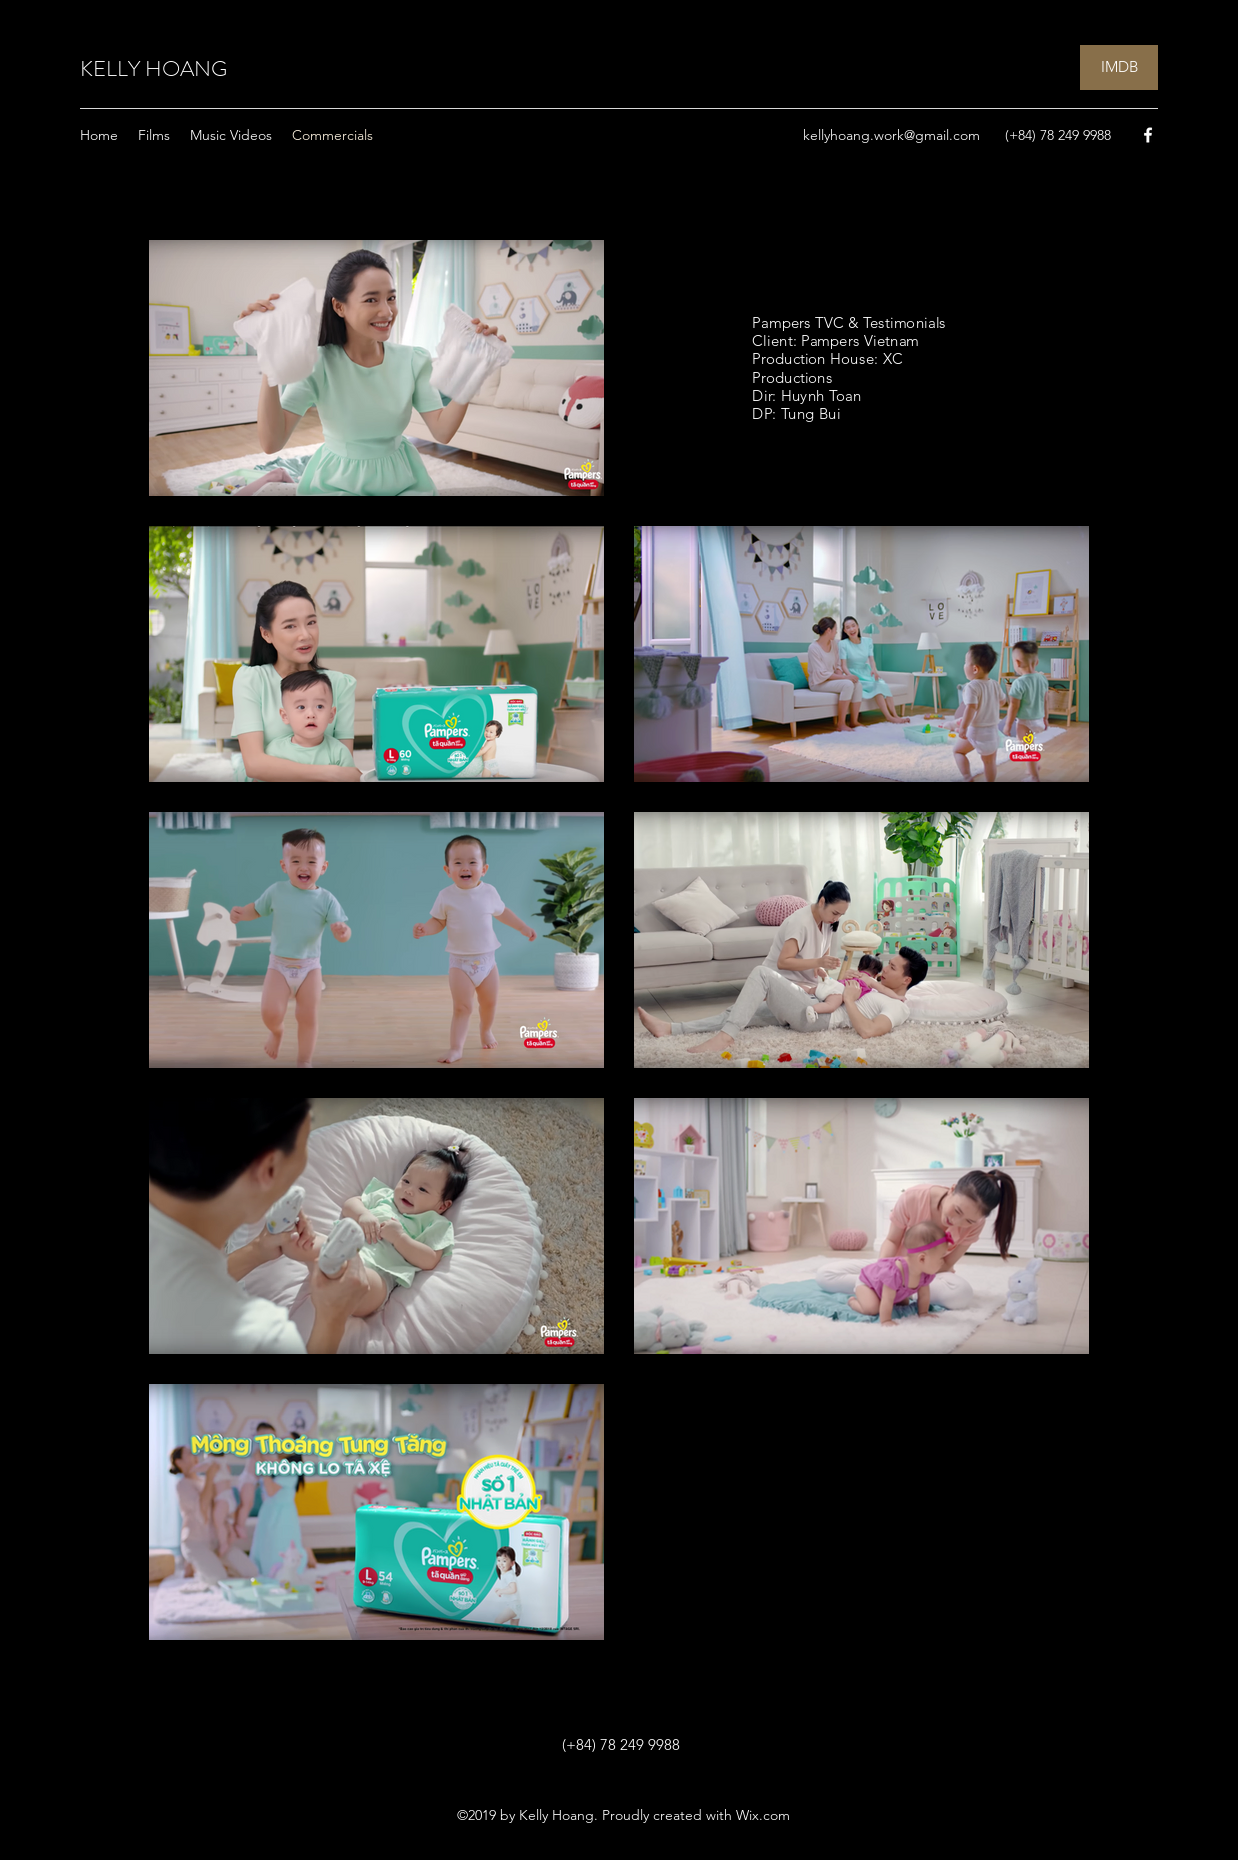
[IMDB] (1119, 67)
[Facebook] (1148, 135)
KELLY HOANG (153, 68)
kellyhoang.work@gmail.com (891, 135)
